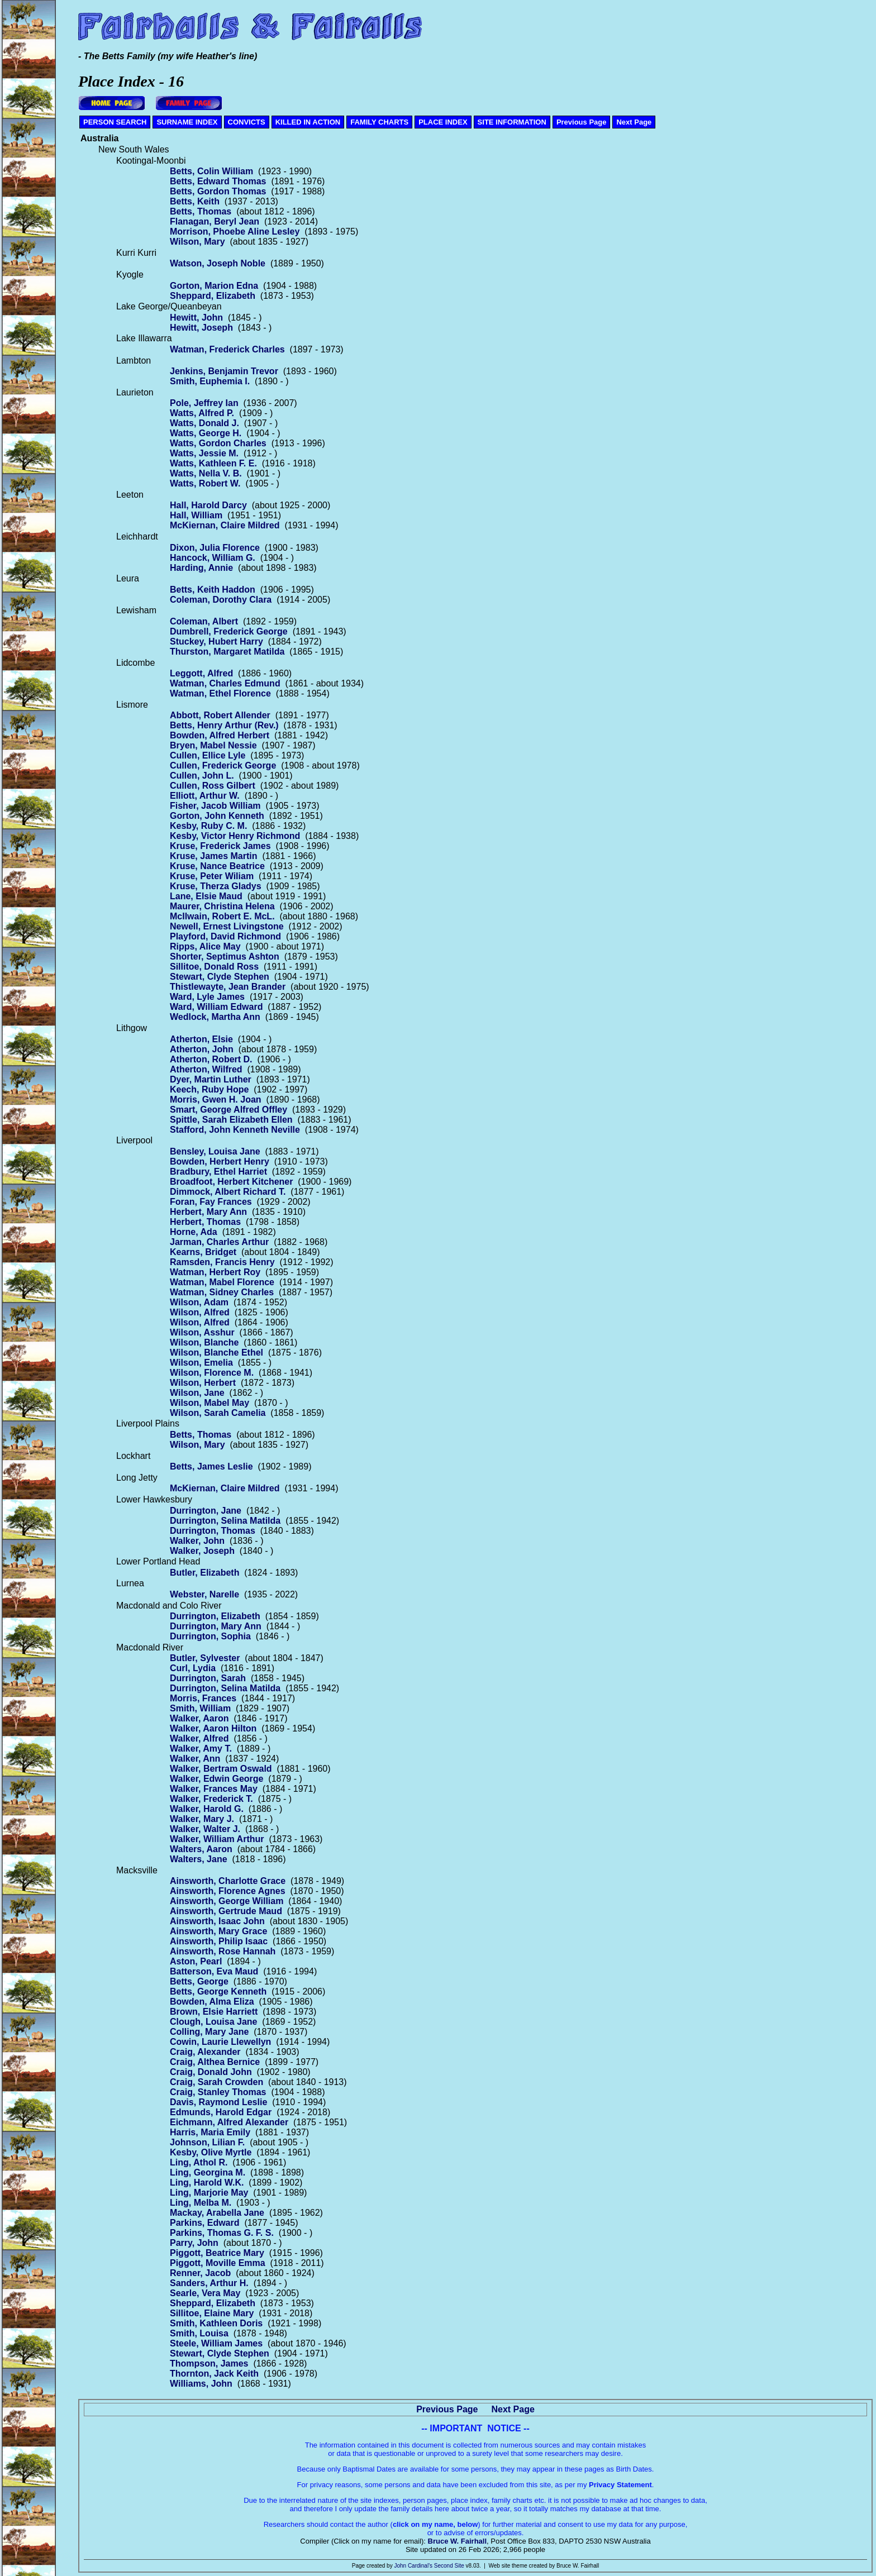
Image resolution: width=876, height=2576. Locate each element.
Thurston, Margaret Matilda (227, 651)
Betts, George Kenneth (218, 1991)
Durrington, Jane (205, 1510)
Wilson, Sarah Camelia (217, 1413)
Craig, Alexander (205, 2052)
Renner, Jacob (200, 2273)
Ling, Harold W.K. (207, 2182)
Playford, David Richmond (225, 936)
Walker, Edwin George (216, 1778)
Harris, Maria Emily (210, 2132)
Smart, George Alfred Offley (228, 1109)
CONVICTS (246, 122)
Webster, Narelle (204, 1594)
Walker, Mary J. (202, 1819)
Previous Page (581, 122)
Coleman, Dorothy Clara (221, 599)
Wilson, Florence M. (212, 1372)
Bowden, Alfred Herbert (219, 735)
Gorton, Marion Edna (214, 285)
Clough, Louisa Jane (213, 2021)
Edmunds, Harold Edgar (221, 2112)
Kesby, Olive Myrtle (210, 2152)
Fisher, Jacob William (215, 805)
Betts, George (199, 1981)
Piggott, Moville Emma (217, 2263)
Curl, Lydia (193, 1668)
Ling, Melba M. (200, 2202)
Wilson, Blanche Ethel (216, 1352)
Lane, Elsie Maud (206, 896)
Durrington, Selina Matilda (225, 1520)
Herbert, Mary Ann (208, 1212)
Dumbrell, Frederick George (229, 631)
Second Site (449, 2566)
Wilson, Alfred (200, 1312)
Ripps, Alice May (205, 946)
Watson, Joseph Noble (217, 263)
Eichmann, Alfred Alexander (229, 2122)
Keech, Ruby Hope (209, 1089)
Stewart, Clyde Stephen (219, 976)
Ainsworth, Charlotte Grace (227, 1881)
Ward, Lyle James (207, 996)
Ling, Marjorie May (209, 2192)
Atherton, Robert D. (211, 1059)
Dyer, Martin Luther (210, 1079)
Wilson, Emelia (201, 1362)
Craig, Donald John (211, 2072)
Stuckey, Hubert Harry (216, 641)
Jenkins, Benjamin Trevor (224, 371)
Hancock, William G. (212, 557)
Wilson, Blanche (204, 1342)
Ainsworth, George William (226, 1901)
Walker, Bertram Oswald (221, 1768)
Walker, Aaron (199, 1718)
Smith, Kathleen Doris (216, 2323)
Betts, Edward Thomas (218, 181)
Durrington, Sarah (208, 1678)
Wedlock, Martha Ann (215, 1017)
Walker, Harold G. (207, 1809)
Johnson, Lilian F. (207, 2142)
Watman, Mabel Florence (222, 1282)
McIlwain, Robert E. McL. (222, 916)
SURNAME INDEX (186, 122)
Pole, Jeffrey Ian (204, 403)
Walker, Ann (195, 1758)
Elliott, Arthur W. (205, 795)
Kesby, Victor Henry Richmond (235, 836)
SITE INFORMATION (512, 122)
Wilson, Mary (197, 241)
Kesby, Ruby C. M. (208, 826)
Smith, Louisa (199, 2333)
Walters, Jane (198, 1859)
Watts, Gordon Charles (218, 443)
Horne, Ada (193, 1232)
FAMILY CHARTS (379, 122)
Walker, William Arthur (217, 1839)
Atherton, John (202, 1049)
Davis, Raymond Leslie (218, 2102)
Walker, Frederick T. (211, 1799)
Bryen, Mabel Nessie (213, 745)
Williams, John (201, 2383)
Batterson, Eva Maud (214, 1971)
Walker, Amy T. (201, 1748)
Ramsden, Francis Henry (222, 1262)
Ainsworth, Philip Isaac (219, 1941)
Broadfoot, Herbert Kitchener (231, 1181)
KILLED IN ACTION (308, 122)
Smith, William (200, 1708)
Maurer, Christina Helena (222, 906)
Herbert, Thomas (205, 1222)
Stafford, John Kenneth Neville (235, 1129)
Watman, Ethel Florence (220, 693)
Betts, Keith (195, 201)
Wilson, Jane (197, 1392)
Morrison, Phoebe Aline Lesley (234, 231)
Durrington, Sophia (210, 1636)
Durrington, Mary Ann (215, 1626)
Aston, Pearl (196, 1961)
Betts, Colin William (211, 171)
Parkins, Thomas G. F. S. (222, 2233)
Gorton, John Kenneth (217, 815)
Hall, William (196, 515)
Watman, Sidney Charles (222, 1292)
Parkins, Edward (205, 2222)
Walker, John (197, 1540)
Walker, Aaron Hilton (213, 1728)
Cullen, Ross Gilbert (212, 785)
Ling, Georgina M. (207, 2172)
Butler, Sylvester (205, 1658)
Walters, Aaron (201, 1849)
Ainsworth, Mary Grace (218, 1931)
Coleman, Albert (204, 621)
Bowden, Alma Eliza (212, 2001)
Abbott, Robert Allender (220, 715)
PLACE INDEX (442, 122)
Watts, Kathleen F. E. (213, 463)
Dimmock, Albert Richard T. (227, 1191)
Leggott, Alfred (201, 673)
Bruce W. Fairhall (457, 2541)
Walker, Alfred (199, 1738)
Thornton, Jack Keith (214, 2373)
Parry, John (194, 2243)
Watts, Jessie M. (204, 453)
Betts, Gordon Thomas (218, 191)
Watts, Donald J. (204, 423)
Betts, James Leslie (211, 1466)
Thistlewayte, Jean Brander (227, 986)
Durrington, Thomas (212, 1530)
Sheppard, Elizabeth (212, 295)
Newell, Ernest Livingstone (227, 926)
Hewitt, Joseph (201, 327)
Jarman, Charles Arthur (219, 1242)
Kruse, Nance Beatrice (217, 866)
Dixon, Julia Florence (215, 547)
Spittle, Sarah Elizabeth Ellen (231, 1119)
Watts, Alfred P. (202, 413)
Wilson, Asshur (202, 1332)
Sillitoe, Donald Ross (214, 966)
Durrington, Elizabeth (215, 1616)
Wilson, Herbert (203, 1382)
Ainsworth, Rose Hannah (222, 1951)
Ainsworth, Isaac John (217, 1921)
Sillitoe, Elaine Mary (212, 2313)
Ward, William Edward (216, 1007)
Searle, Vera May (205, 2293)
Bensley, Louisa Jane (215, 1151)
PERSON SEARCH (114, 122)
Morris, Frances (203, 1698)
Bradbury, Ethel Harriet (218, 1171)
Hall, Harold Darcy (208, 505)
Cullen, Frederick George (223, 765)
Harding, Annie (201, 568)
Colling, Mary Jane (209, 2031)
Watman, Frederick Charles (227, 349)
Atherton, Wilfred (206, 1069)
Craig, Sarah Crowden (216, 2082)
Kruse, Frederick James (220, 846)
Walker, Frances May (214, 1788)
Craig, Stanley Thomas (218, 2092)
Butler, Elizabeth (204, 1572)
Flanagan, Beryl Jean (214, 221)
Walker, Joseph (202, 1551)
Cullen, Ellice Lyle (207, 755)
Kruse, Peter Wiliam (212, 876)
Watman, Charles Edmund (225, 683)
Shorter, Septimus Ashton (224, 956)
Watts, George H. (205, 433)
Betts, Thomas (200, 211)
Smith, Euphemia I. (210, 381)
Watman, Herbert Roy (215, 1272)
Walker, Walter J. (205, 1829)
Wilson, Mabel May (209, 1403)
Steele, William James (216, 2343)
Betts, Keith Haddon (212, 589)
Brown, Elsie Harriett (214, 2011)
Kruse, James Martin (214, 856)
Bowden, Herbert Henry (219, 1161)
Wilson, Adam (199, 1302)
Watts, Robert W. (205, 483)
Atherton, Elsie (201, 1039)
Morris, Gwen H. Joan (215, 1099)
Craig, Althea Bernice (215, 2062)
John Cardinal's (413, 2566)
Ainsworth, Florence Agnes (227, 1891)
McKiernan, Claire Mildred (225, 525)
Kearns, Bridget (203, 1252)
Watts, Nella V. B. (206, 473)
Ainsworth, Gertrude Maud (226, 1911)
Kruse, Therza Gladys (215, 886)
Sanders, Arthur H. (209, 2283)
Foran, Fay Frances (211, 1201)
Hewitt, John (196, 317)
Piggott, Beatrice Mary (217, 2253)
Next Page (633, 122)
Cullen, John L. (202, 775)
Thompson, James (209, 2363)
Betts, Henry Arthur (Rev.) (224, 725)
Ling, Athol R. (198, 2162)
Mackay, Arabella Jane (217, 2212)
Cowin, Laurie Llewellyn (220, 2042)
